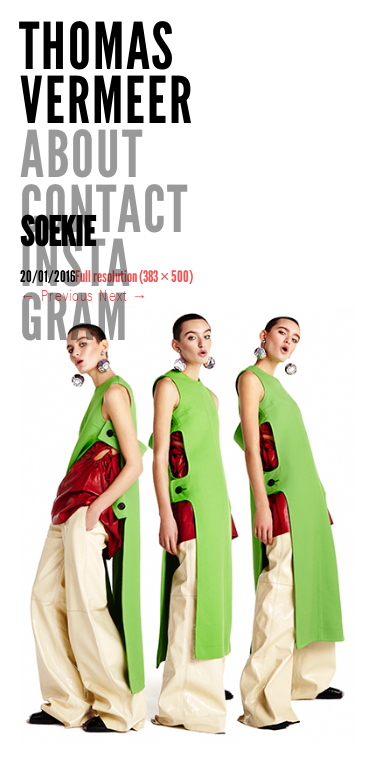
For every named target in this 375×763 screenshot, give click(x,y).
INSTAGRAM (76, 290)
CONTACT (104, 209)
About (82, 154)
